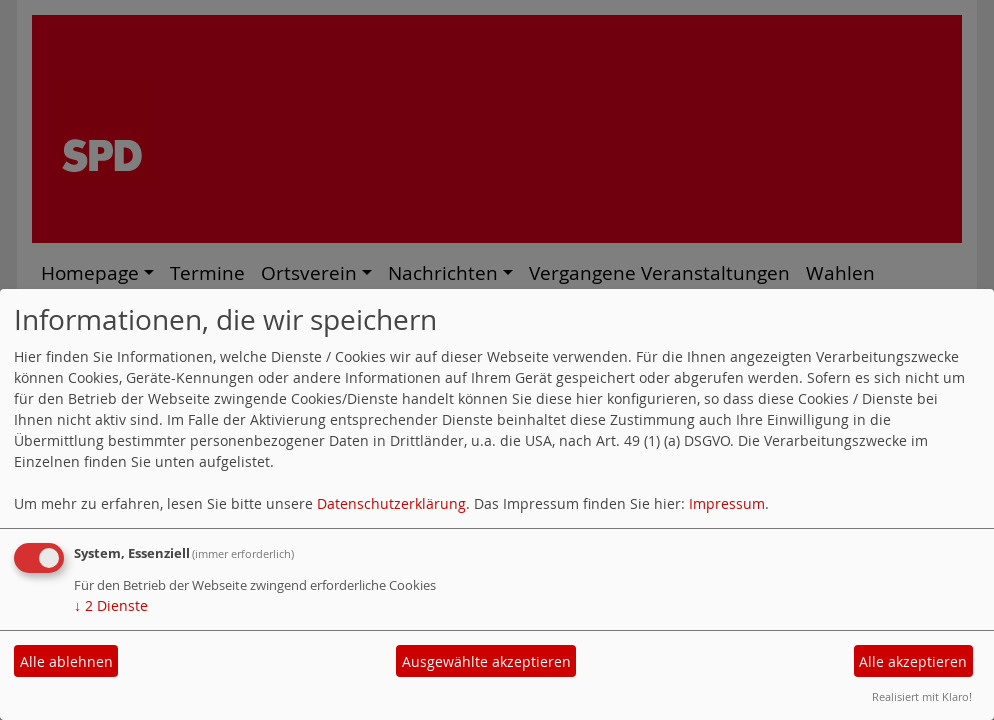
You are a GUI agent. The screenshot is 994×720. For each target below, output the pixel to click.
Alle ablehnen (66, 661)
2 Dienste (111, 605)
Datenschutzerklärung (391, 503)
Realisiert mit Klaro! (922, 696)
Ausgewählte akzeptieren (486, 661)
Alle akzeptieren (913, 661)
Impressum (727, 503)
